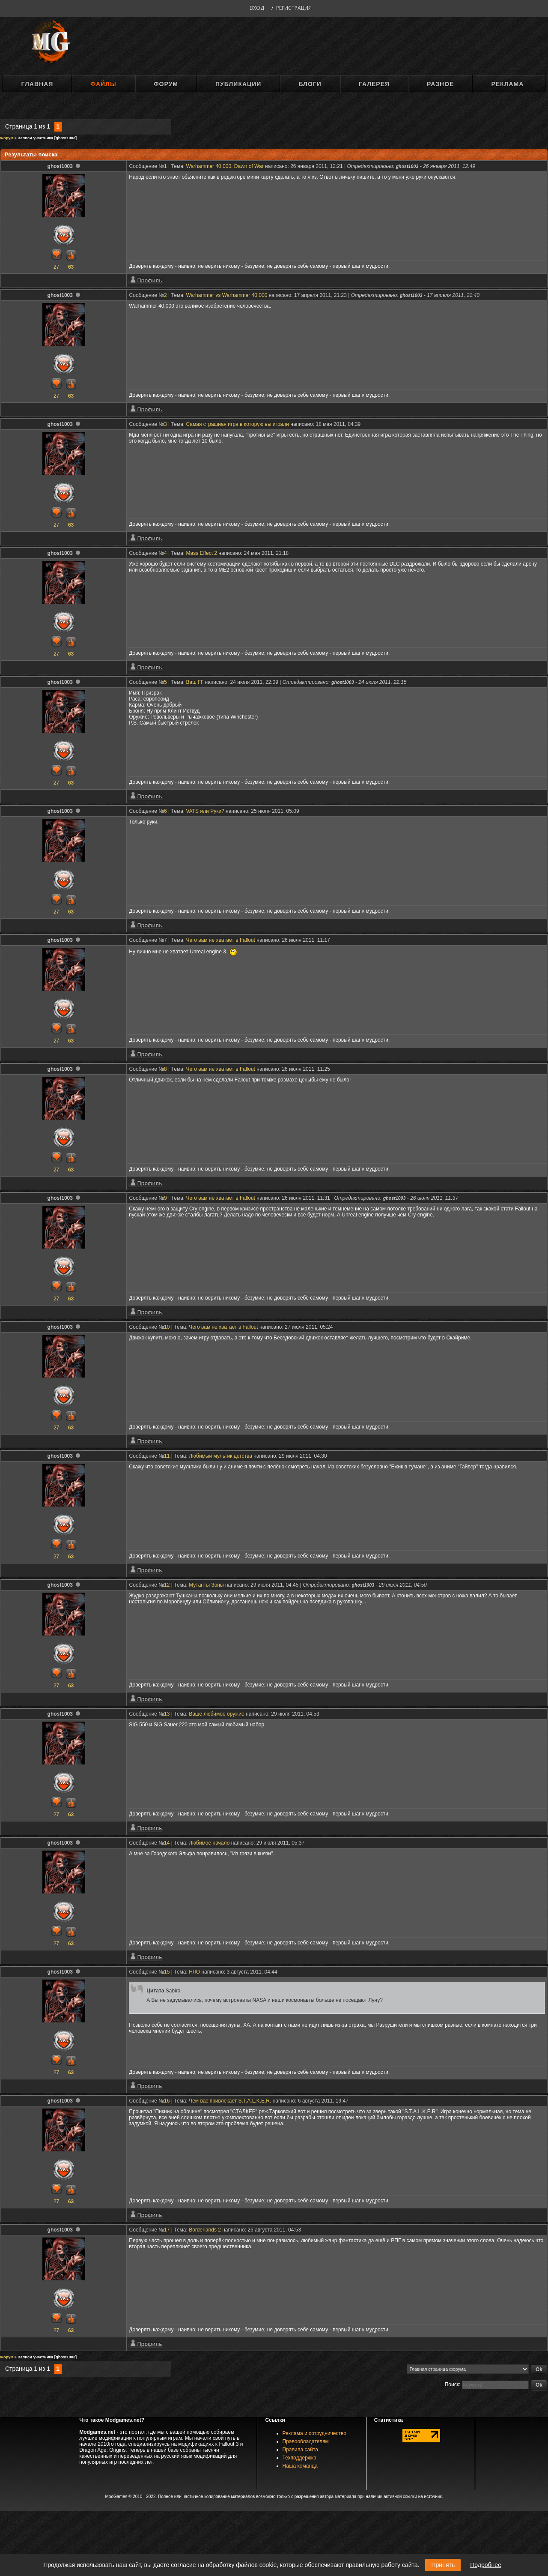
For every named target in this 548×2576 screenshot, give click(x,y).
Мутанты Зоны (206, 1585)
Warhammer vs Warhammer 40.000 (227, 295)
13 (167, 1714)
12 (167, 1585)
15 (167, 1972)
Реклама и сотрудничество (314, 2433)
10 (167, 1327)
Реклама (507, 84)
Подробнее (485, 2564)
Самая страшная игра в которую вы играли (237, 424)
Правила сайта (300, 2450)
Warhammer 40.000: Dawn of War (225, 166)
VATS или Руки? (205, 811)
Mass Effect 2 (201, 553)
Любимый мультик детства (220, 1456)
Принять (443, 2564)
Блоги (309, 84)
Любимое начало (209, 1843)
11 (167, 1456)
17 (167, 2230)
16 (167, 2101)
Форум (166, 84)
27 (56, 267)
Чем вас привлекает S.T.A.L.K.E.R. (230, 2101)
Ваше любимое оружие (216, 1714)
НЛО (194, 1972)
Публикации (238, 84)
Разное (440, 84)
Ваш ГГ (195, 682)
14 (167, 1843)
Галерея (374, 84)
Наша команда (300, 2466)
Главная (37, 84)
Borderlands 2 (205, 2230)
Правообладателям (306, 2441)
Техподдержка (300, 2458)
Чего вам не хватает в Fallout (220, 940)
